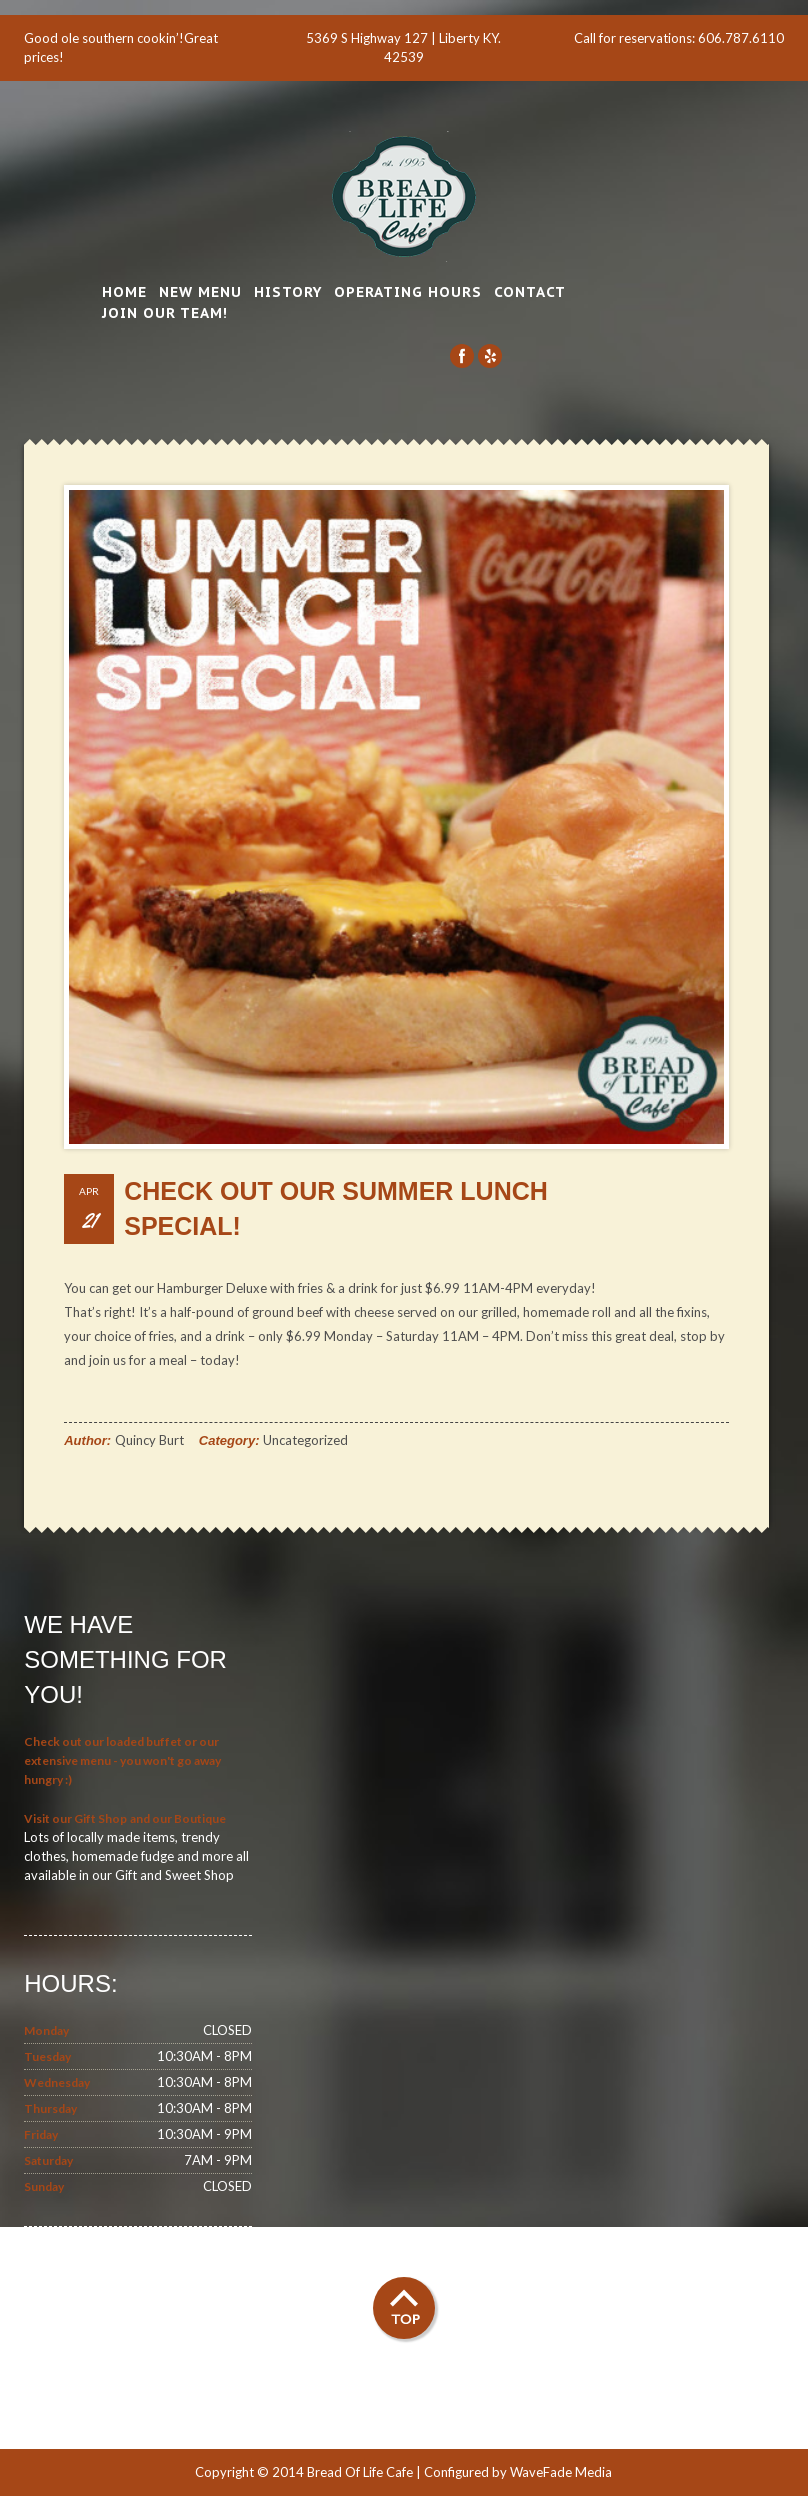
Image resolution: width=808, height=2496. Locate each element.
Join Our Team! (165, 313)
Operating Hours (408, 292)
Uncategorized (305, 1440)
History (288, 292)
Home (124, 292)
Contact (530, 292)
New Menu (200, 292)
